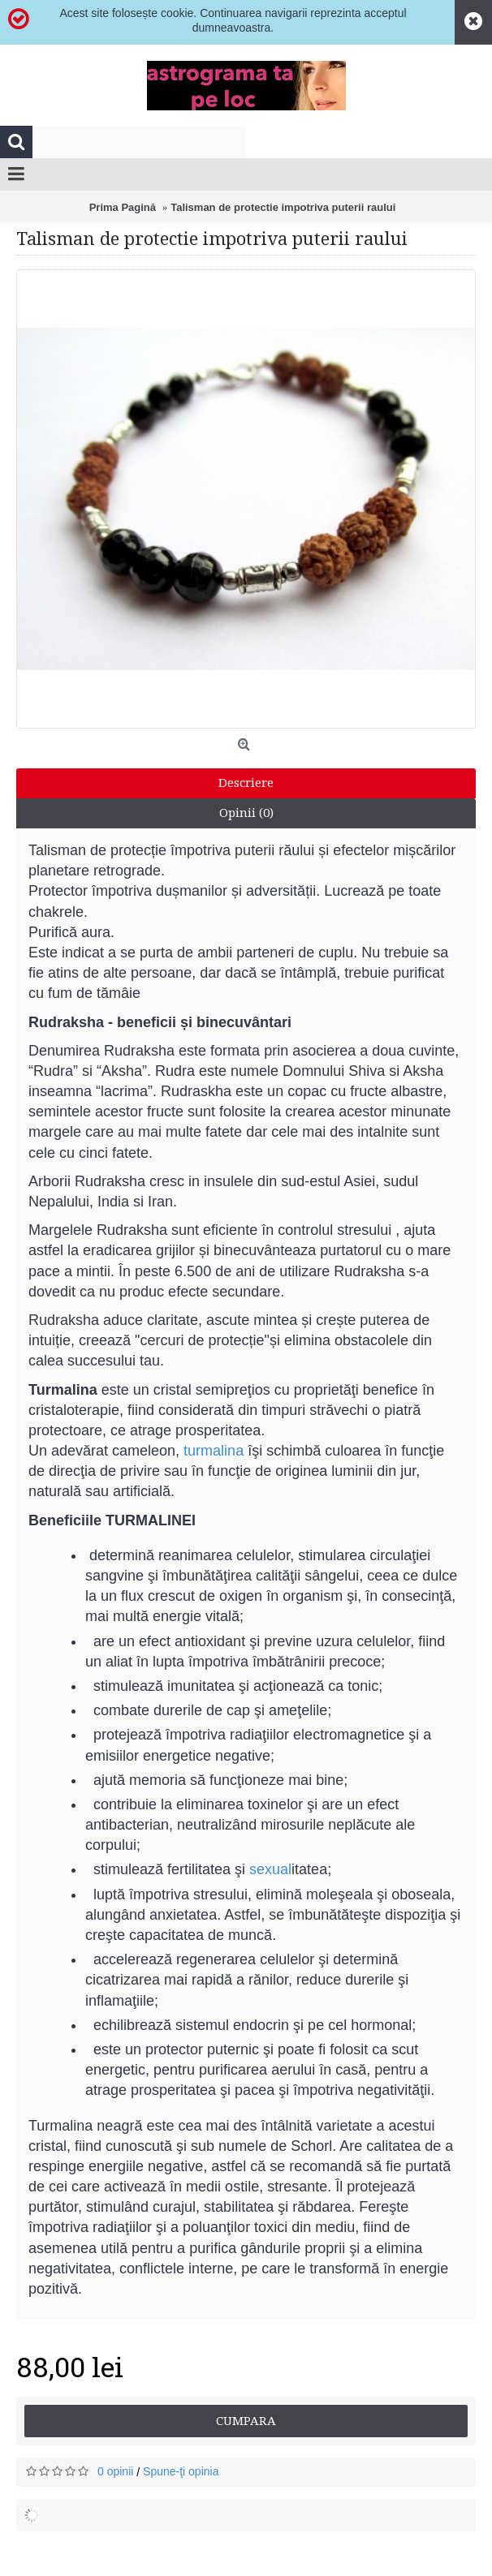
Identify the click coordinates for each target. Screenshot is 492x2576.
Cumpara (246, 2421)
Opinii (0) (246, 813)
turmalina (213, 1451)
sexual (270, 1869)
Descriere (246, 783)
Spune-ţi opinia (180, 2471)
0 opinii (115, 2471)
